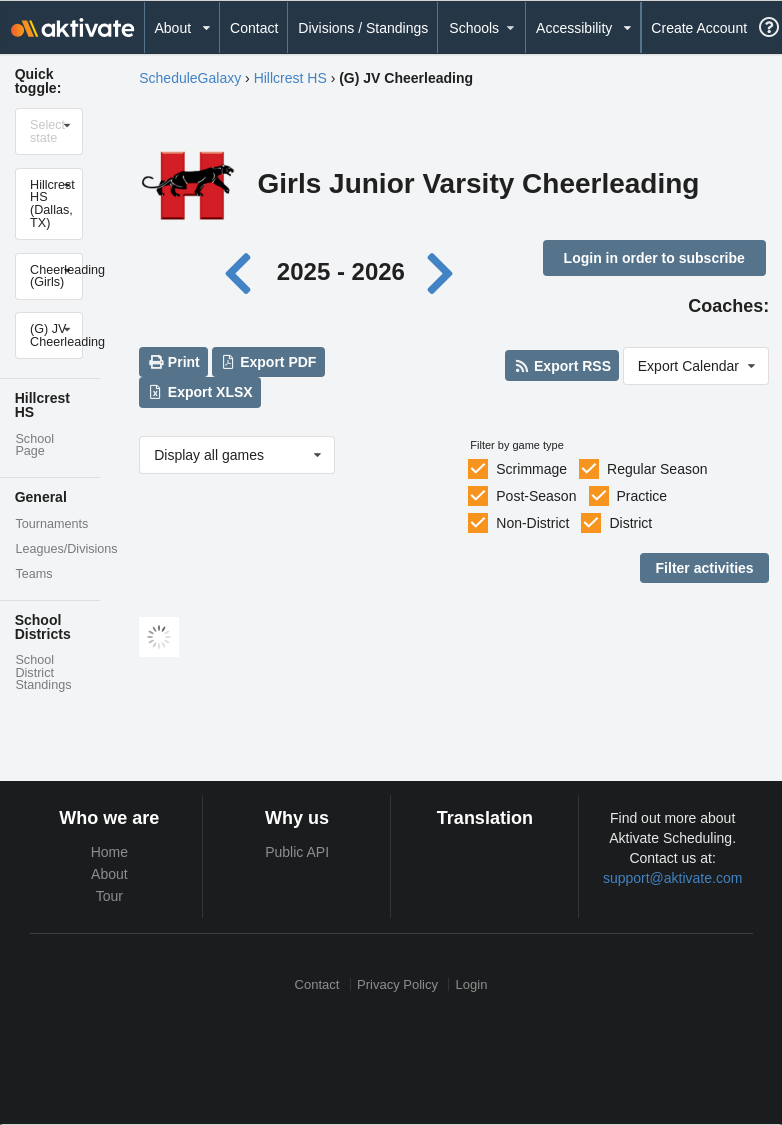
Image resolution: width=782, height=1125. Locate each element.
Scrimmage (531, 469)
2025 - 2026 (341, 271)
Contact (254, 28)
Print (173, 362)
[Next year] (442, 271)
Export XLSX (199, 392)
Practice (641, 496)
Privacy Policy (397, 984)
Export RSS (562, 366)
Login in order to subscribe (654, 258)
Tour (109, 896)
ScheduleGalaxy (190, 78)
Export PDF (268, 362)
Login (472, 984)
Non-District (532, 523)
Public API (297, 852)
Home (109, 852)
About (109, 874)
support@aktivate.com (673, 878)
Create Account (699, 28)
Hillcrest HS (290, 78)
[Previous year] (243, 271)
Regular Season (657, 469)
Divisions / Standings (363, 28)
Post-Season (536, 496)
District (630, 523)
